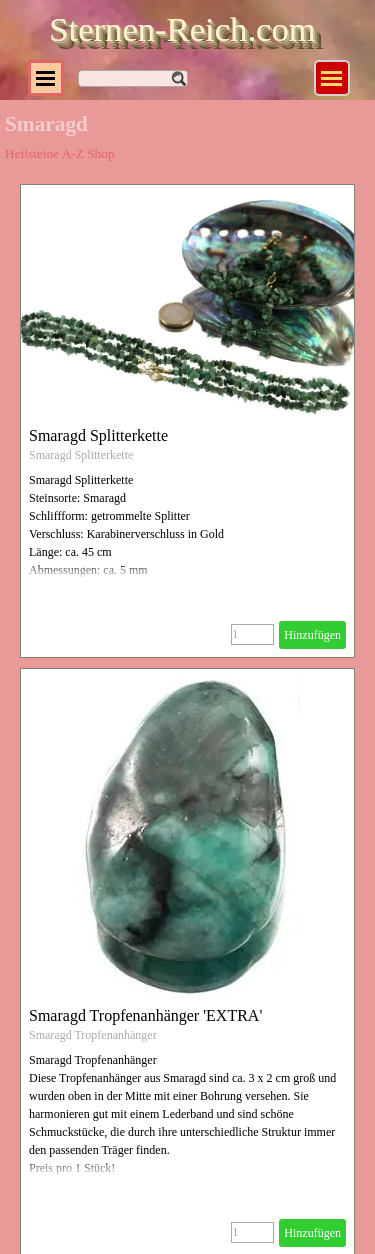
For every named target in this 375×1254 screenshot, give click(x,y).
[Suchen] (133, 78)
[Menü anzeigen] (332, 78)
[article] (187, 421)
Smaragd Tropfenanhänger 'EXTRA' (145, 1015)
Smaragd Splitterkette (98, 435)
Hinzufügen (312, 635)
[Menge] (252, 634)
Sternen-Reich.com (182, 29)
